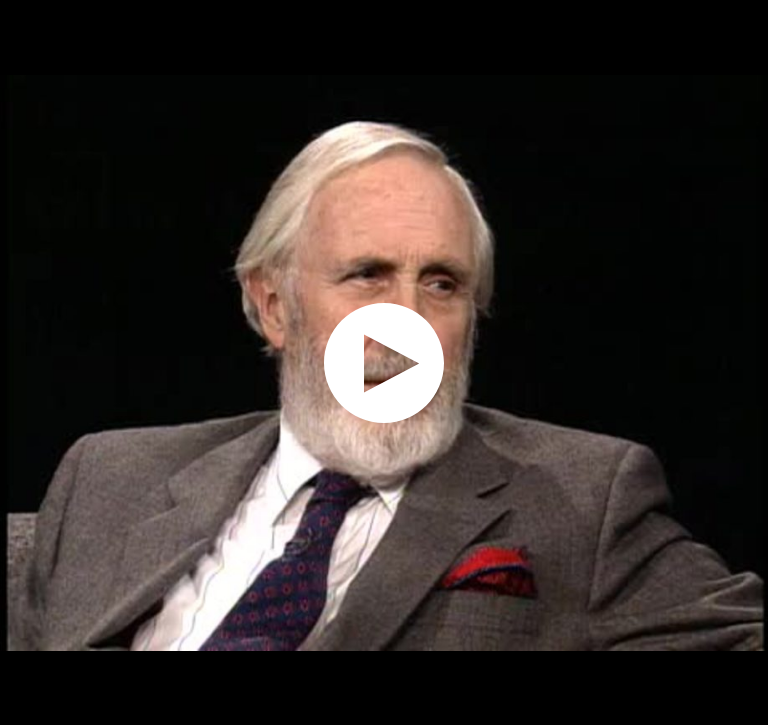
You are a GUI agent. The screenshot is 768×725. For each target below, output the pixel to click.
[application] (384, 362)
